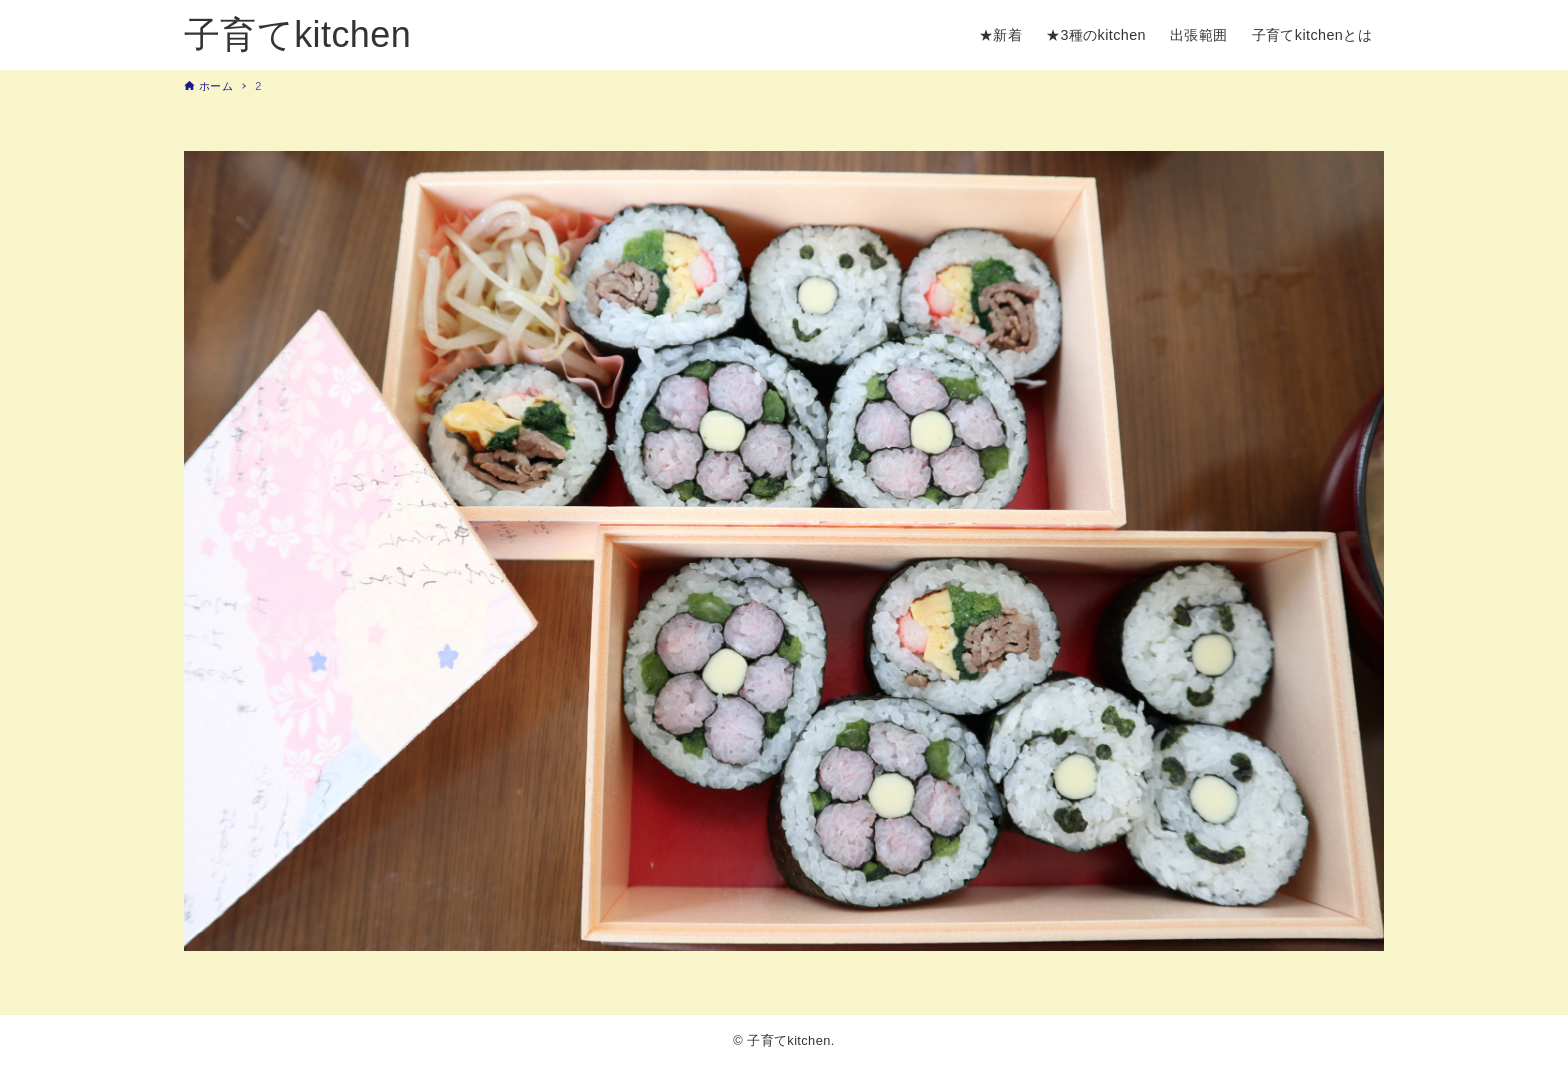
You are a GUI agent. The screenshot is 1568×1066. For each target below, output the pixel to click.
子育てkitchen (297, 34)
